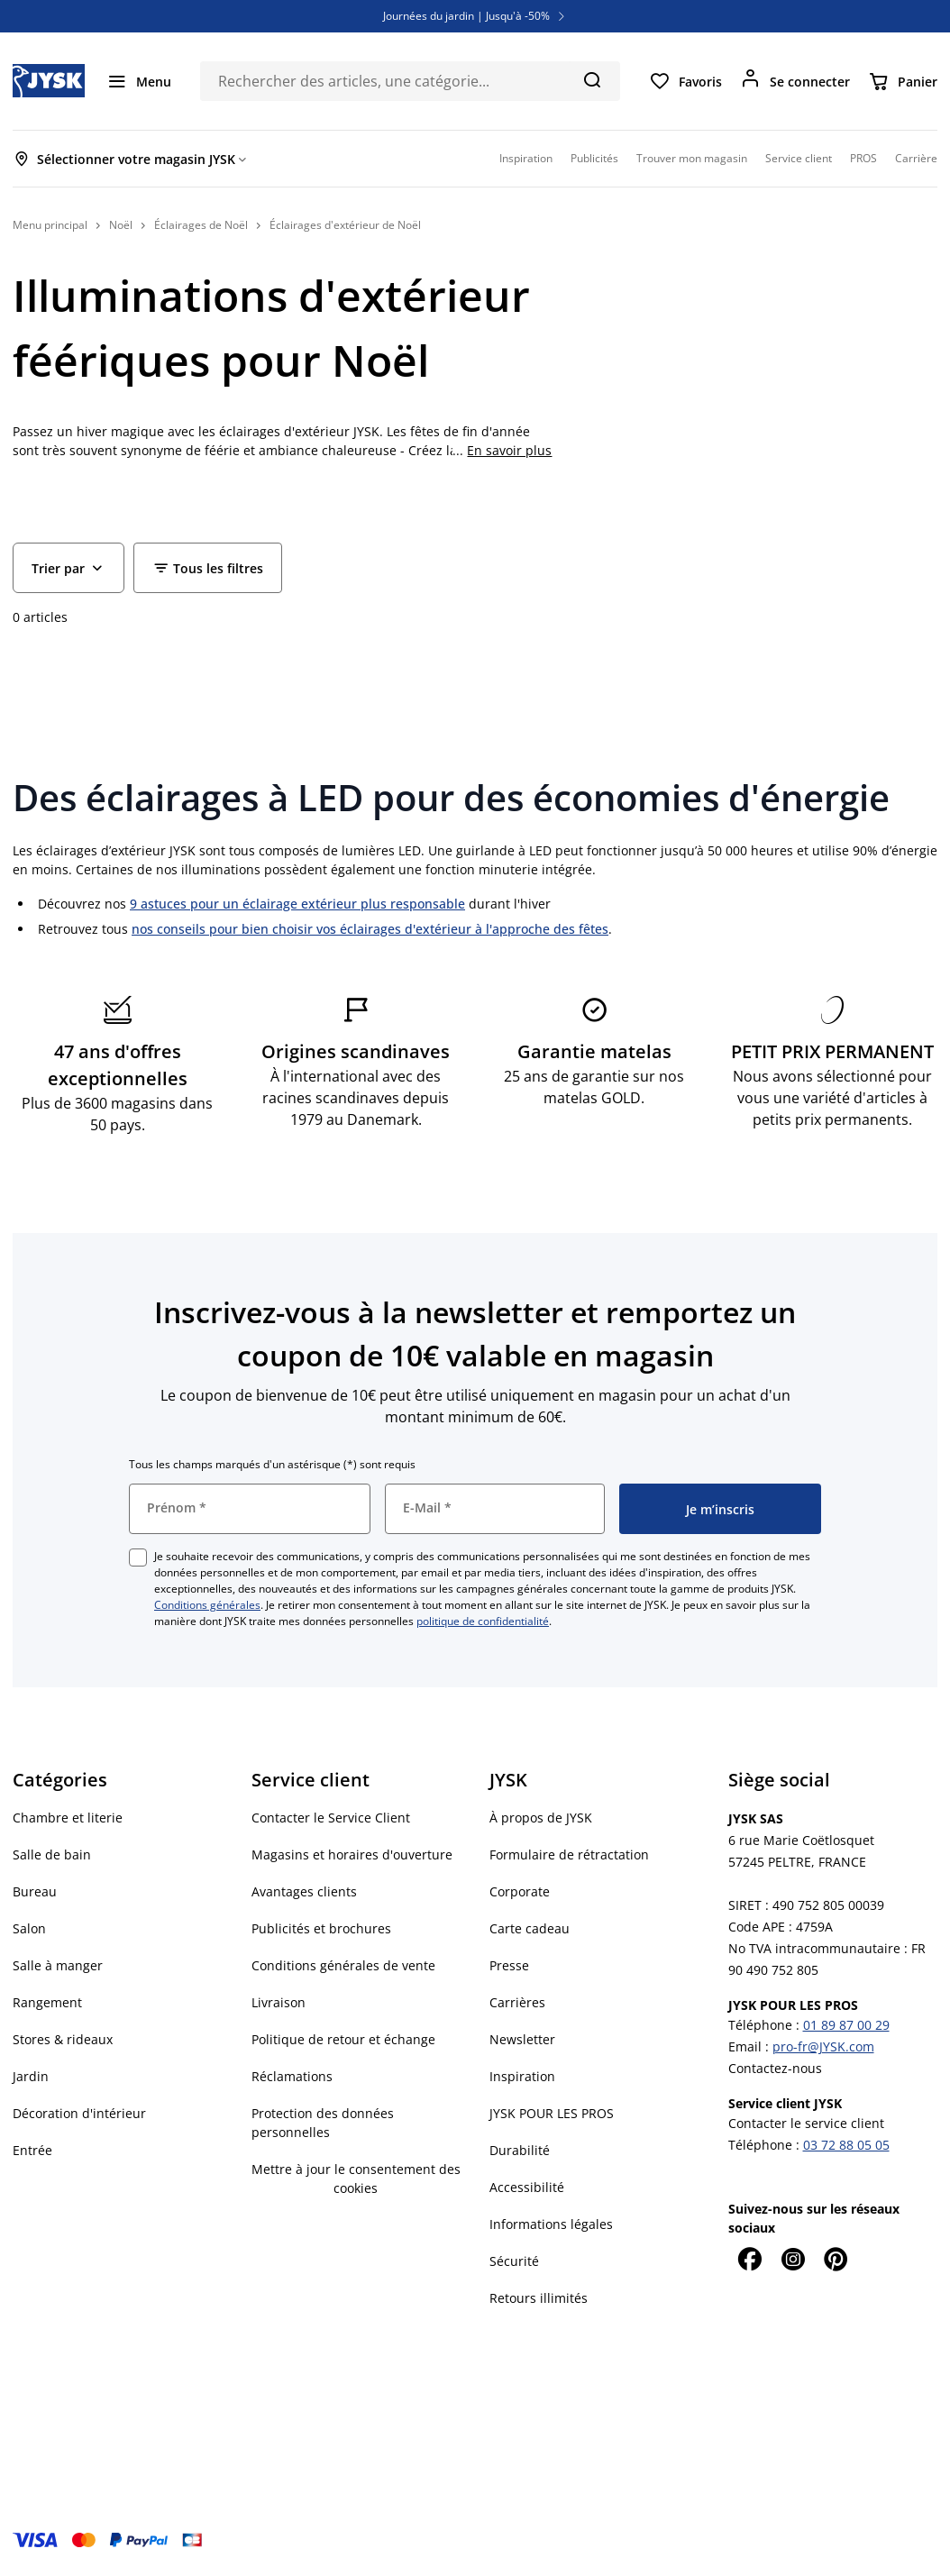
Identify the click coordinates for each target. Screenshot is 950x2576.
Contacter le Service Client (330, 1817)
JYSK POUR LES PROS (551, 2113)
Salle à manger (58, 1965)
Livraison (278, 2002)
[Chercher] (591, 79)
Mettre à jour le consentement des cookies (356, 2178)
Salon (29, 1928)
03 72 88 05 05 (846, 2144)
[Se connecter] (795, 81)
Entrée (32, 2150)
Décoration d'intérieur (79, 2113)
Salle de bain (52, 1854)
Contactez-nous (775, 2068)
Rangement (47, 2002)
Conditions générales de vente (343, 1965)
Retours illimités (538, 2298)
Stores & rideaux (63, 2039)
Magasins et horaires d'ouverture (351, 1854)
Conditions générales (207, 1604)
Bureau (35, 1891)
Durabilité (519, 2150)
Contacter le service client (806, 2123)
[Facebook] (750, 2258)
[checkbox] (138, 1557)
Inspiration (522, 2076)
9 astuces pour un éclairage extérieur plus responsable (297, 903)
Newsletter (522, 2039)
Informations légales (551, 2224)
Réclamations (292, 2076)
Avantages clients (304, 1891)
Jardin (31, 2076)
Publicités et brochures (321, 1928)
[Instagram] (793, 2258)
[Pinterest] (836, 2258)
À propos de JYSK (540, 1817)
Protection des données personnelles (322, 2123)
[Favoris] (685, 81)
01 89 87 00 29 (846, 2024)
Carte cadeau (529, 1928)
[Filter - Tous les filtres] (207, 568)
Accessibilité (526, 2187)
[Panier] (902, 81)
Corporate (519, 1891)
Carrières (517, 2002)
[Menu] (138, 81)
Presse (509, 1965)
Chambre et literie (68, 1817)
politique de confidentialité (482, 1621)
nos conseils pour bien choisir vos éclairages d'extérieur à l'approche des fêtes (370, 928)
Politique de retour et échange (343, 2039)
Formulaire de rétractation (569, 1854)
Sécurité (514, 2261)
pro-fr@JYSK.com (823, 2046)
